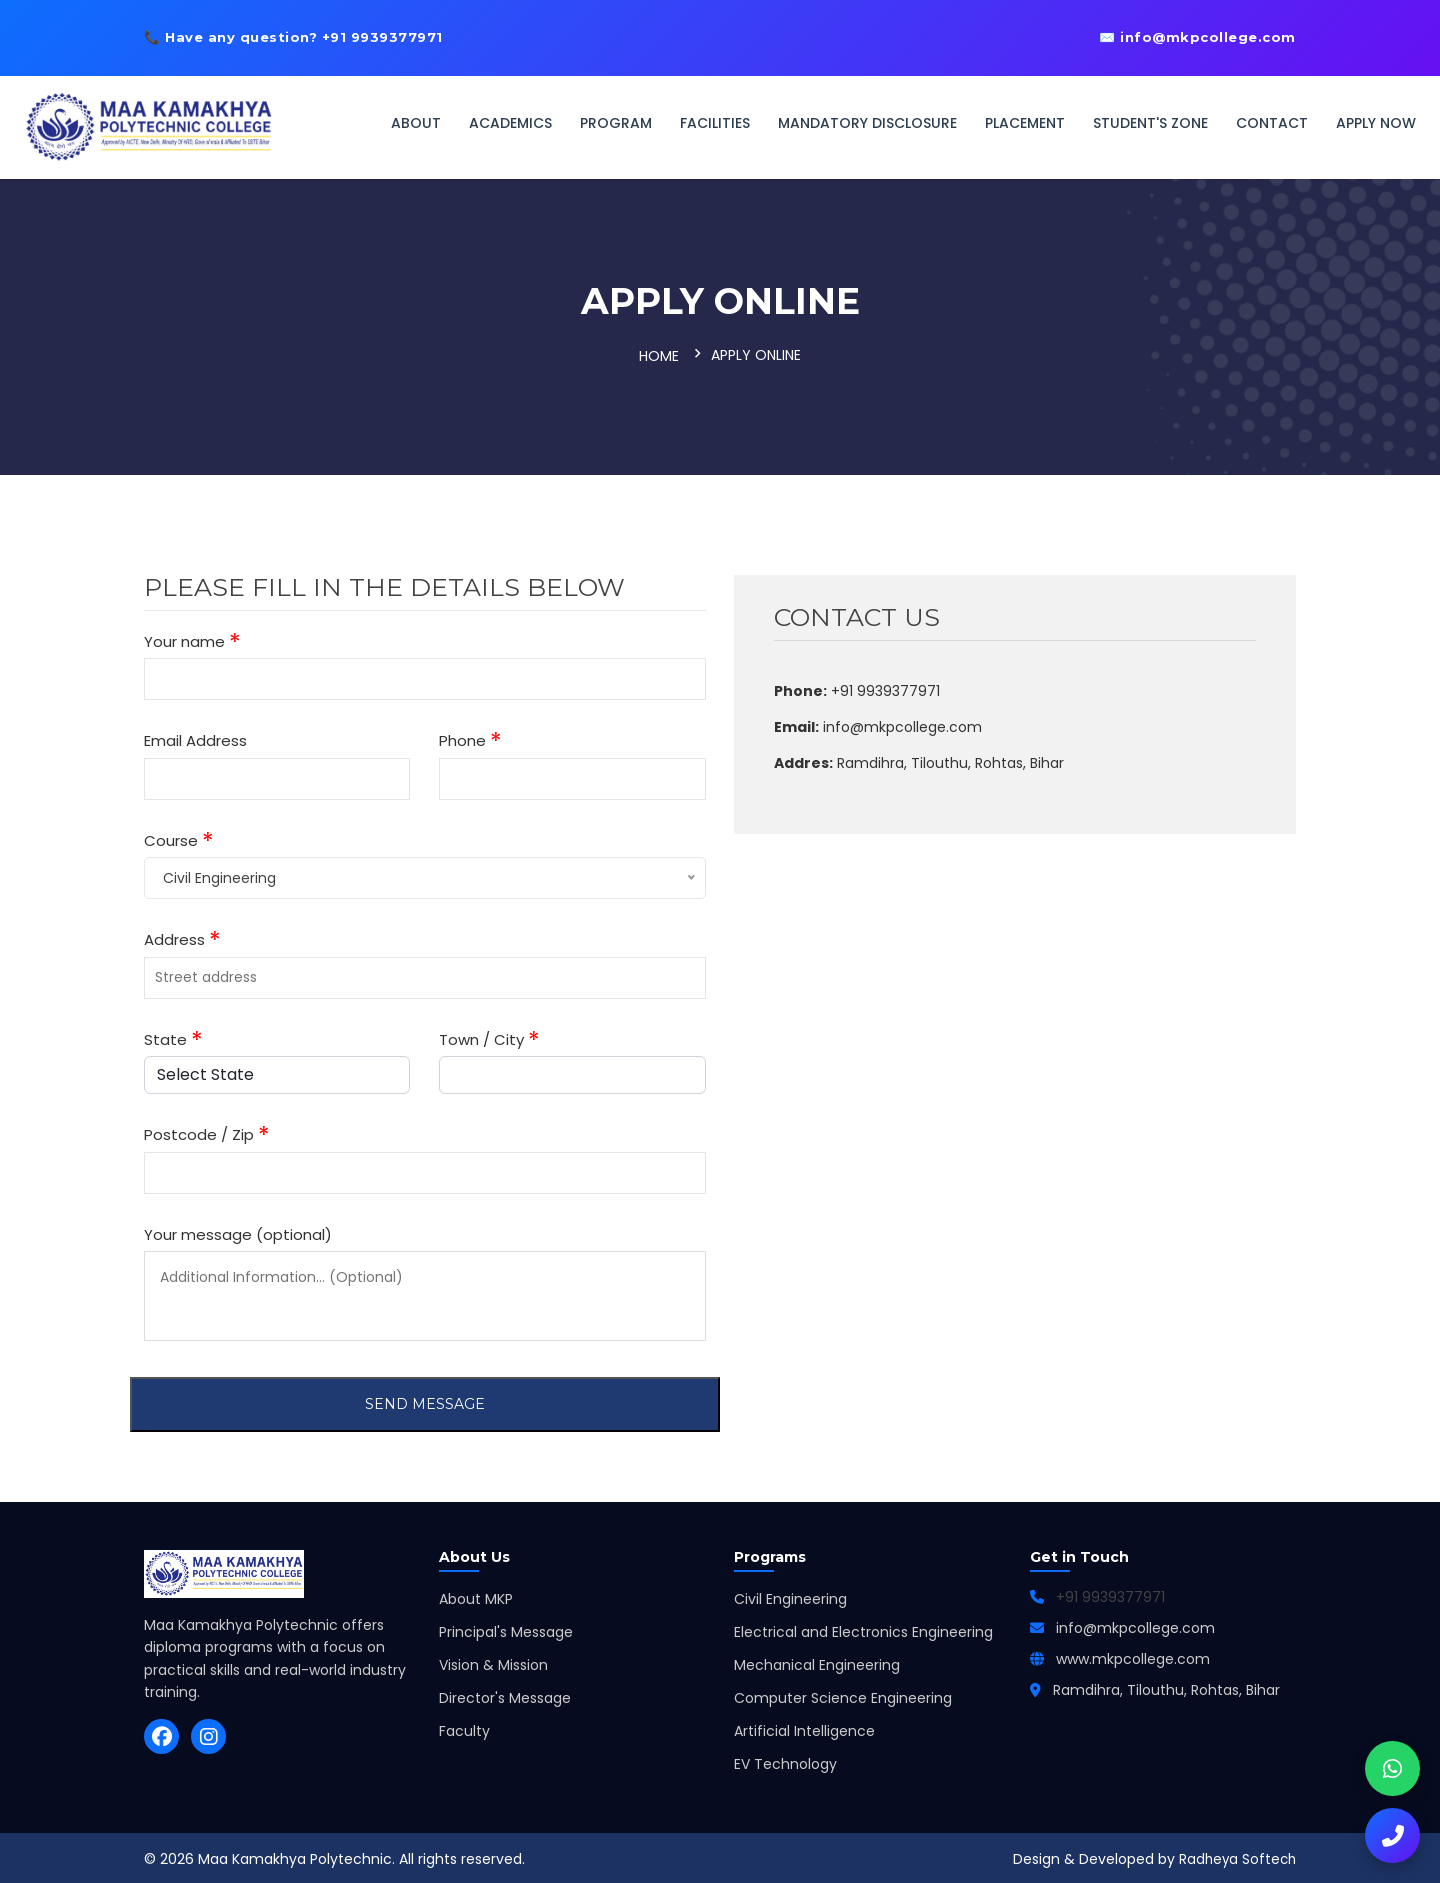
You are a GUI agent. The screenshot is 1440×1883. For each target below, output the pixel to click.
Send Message (425, 1401)
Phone (470, 738)
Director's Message (505, 1695)
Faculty (464, 1728)
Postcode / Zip (207, 1132)
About (416, 123)
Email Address (195, 737)
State (173, 1036)
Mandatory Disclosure (867, 123)
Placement (1025, 123)
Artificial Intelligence (804, 1728)
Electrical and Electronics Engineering (863, 1629)
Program (616, 123)
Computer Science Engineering (843, 1695)
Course (179, 837)
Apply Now (1376, 123)
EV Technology (785, 1761)
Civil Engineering (790, 1596)
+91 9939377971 (1110, 1594)
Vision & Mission (493, 1662)
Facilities (715, 123)
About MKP (476, 1596)
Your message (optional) (238, 1230)
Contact (1272, 123)
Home (659, 355)
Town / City (489, 1036)
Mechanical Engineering (817, 1662)
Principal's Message (506, 1629)
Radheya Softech (1235, 1856)
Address (182, 937)
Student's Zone (1150, 123)
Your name (192, 638)
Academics (510, 123)
